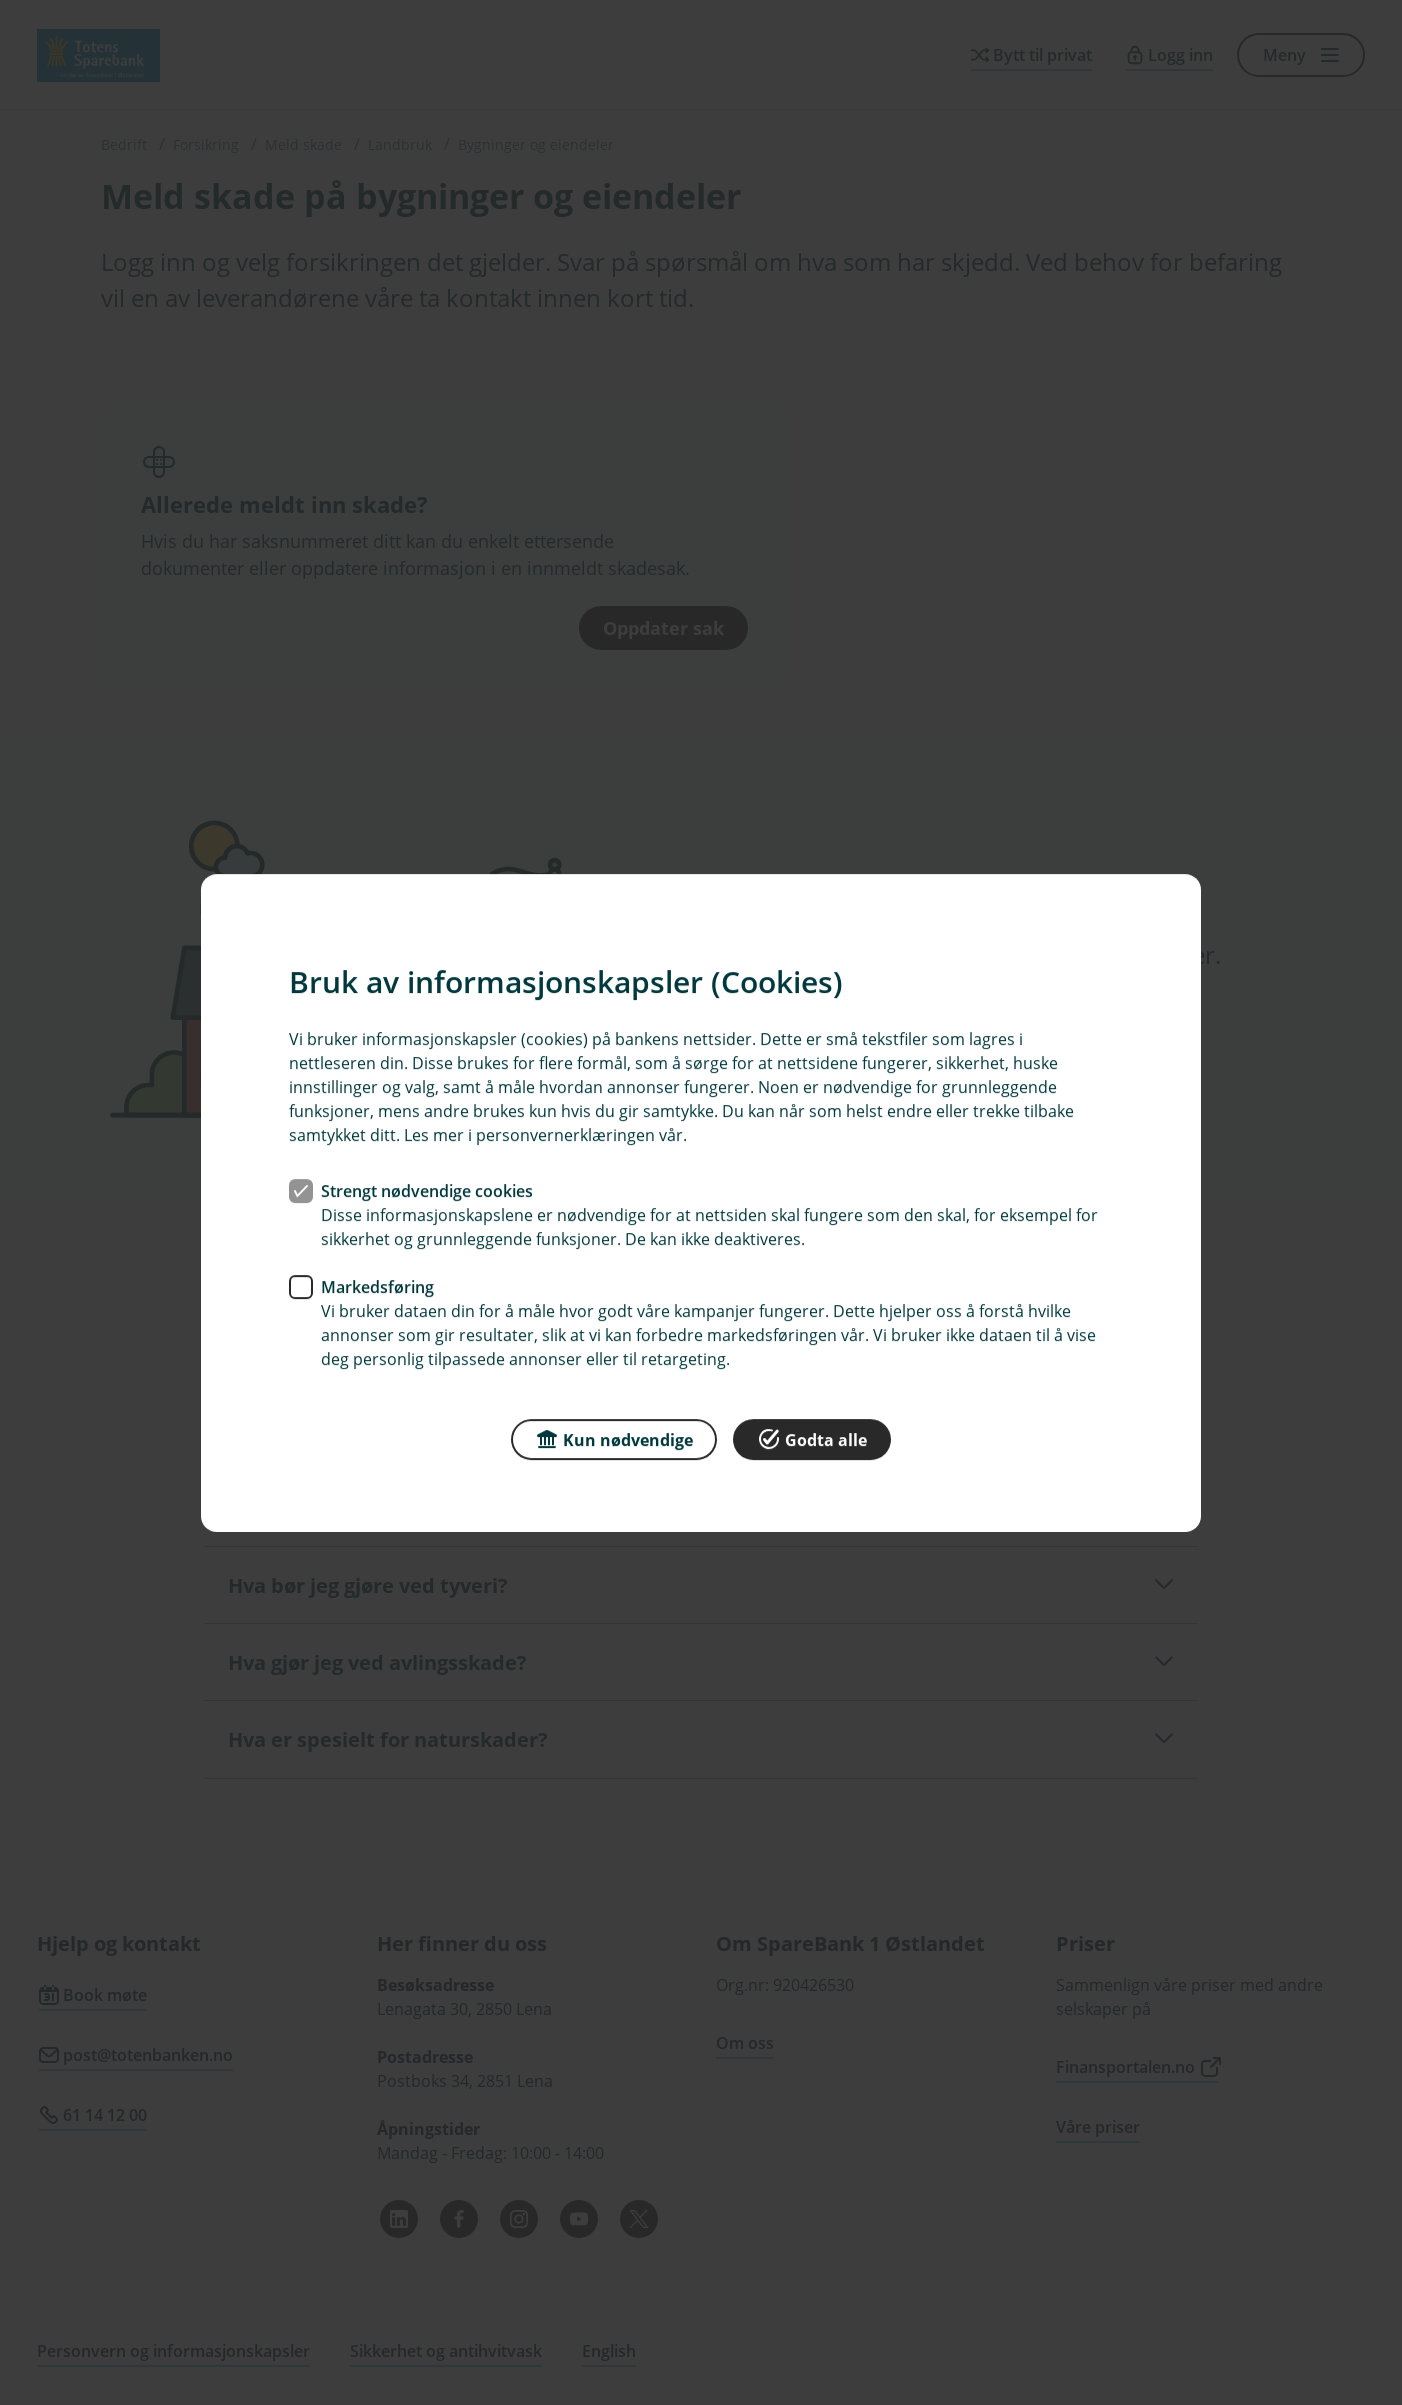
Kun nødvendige (614, 1437)
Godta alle (812, 1437)
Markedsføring (377, 1286)
